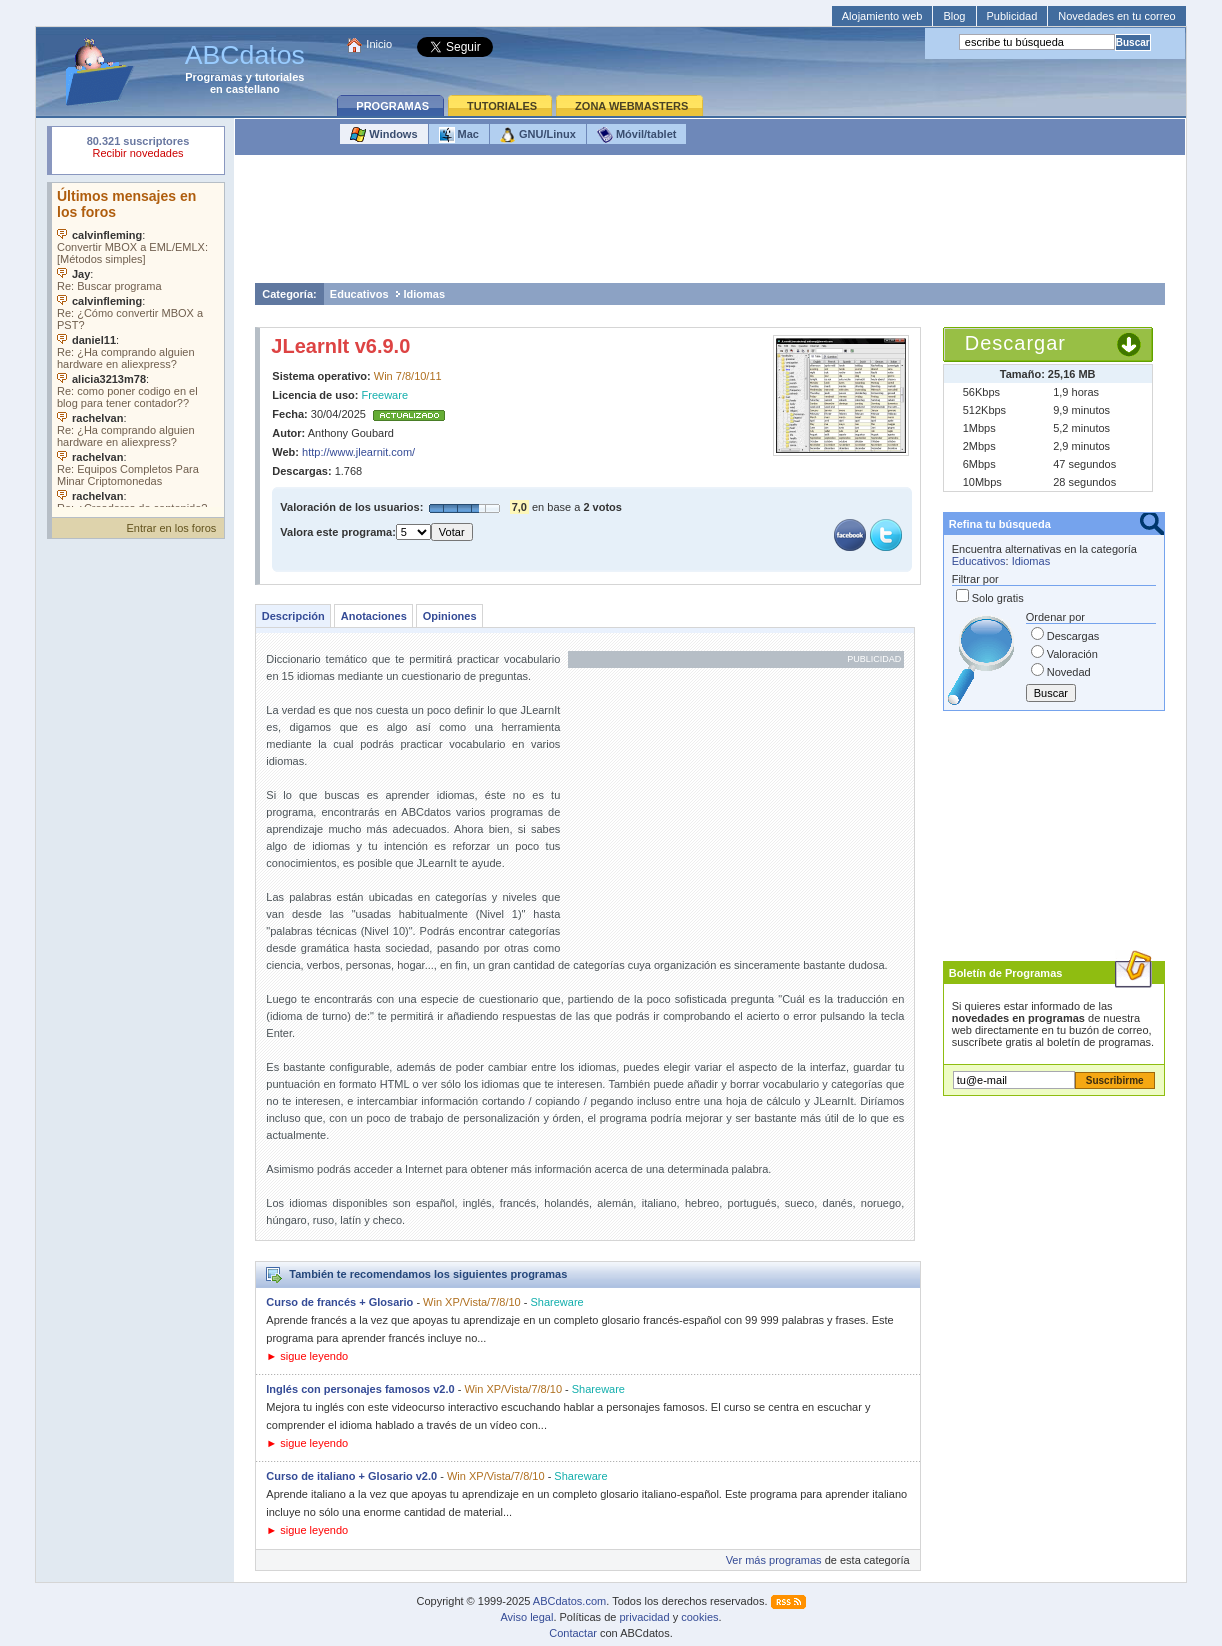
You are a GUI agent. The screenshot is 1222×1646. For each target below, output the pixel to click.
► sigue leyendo (307, 1356)
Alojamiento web (882, 16)
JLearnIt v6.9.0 (340, 346)
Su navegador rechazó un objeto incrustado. (138, 149)
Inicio (379, 44)
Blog (954, 16)
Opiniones (450, 616)
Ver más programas (774, 1560)
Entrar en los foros (171, 528)
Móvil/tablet (637, 135)
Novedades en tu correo (1116, 16)
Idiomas (425, 294)
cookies (699, 1617)
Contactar (573, 1633)
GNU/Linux (538, 135)
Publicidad (1012, 16)
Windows (383, 135)
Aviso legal (526, 1617)
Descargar (1015, 343)
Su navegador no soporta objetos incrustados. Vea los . (138, 345)
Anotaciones (374, 616)
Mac (459, 135)
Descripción (293, 616)
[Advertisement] (710, 224)
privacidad (644, 1617)
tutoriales (280, 77)
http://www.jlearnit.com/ (358, 452)
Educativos (359, 294)
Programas (213, 77)
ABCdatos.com (569, 1601)
